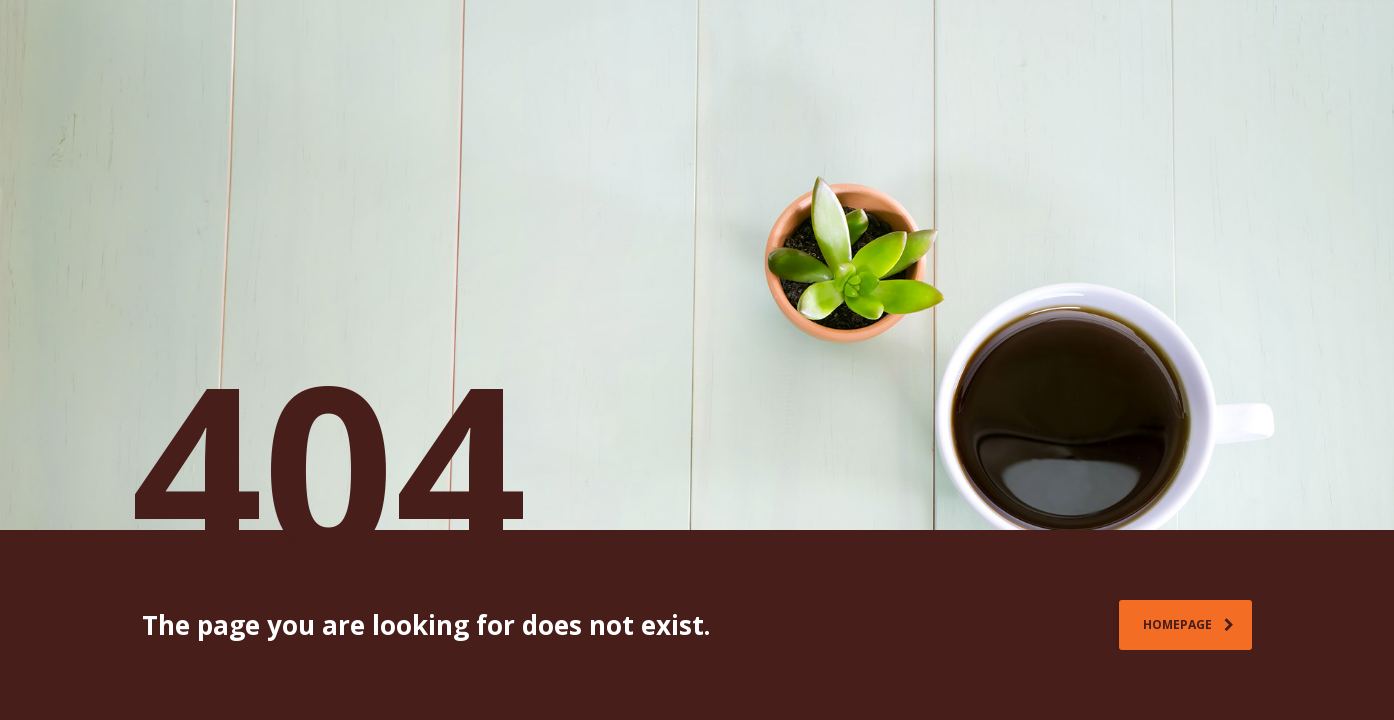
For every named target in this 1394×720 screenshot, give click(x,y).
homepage (1188, 624)
